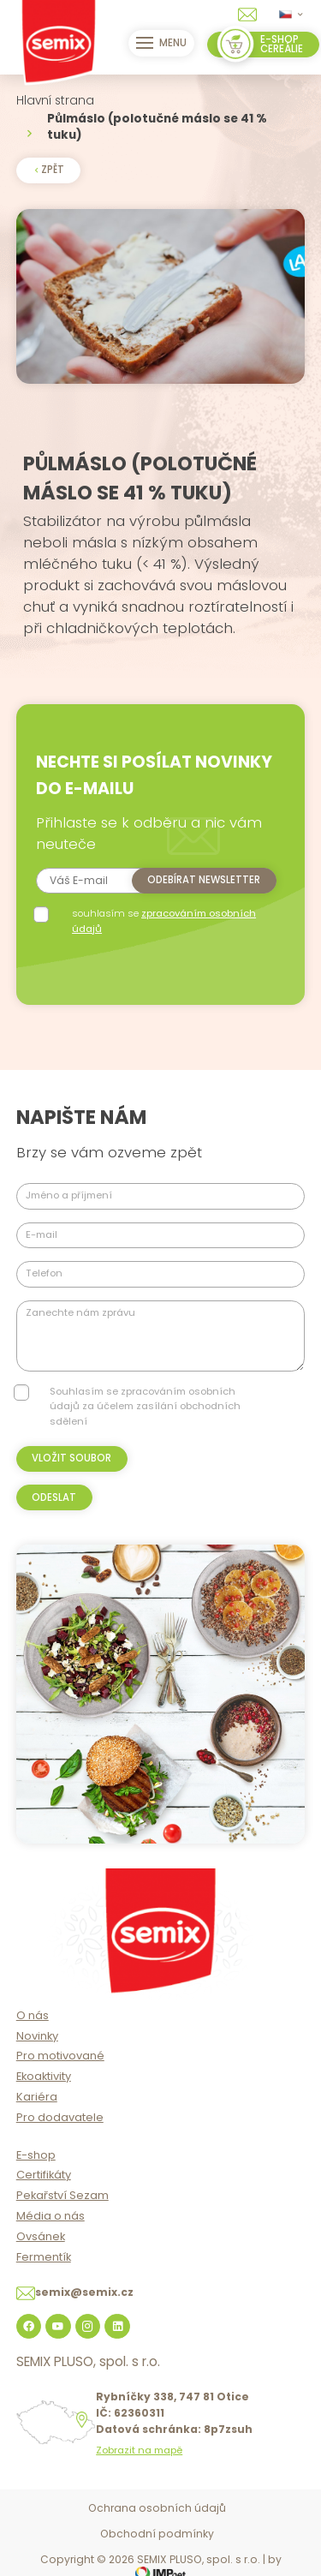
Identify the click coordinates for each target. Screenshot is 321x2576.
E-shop (36, 2155)
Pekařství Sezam (62, 2195)
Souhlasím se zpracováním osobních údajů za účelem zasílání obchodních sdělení (145, 1406)
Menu (161, 42)
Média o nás (50, 2216)
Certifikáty (43, 2175)
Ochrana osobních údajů (157, 2508)
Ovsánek (40, 2236)
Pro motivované (60, 2055)
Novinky (37, 2036)
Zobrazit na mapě (139, 2450)
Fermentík (43, 2257)
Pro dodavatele (60, 2117)
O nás (32, 2015)
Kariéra (36, 2097)
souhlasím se (164, 920)
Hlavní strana (55, 101)
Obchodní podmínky (157, 2533)
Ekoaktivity (43, 2076)
